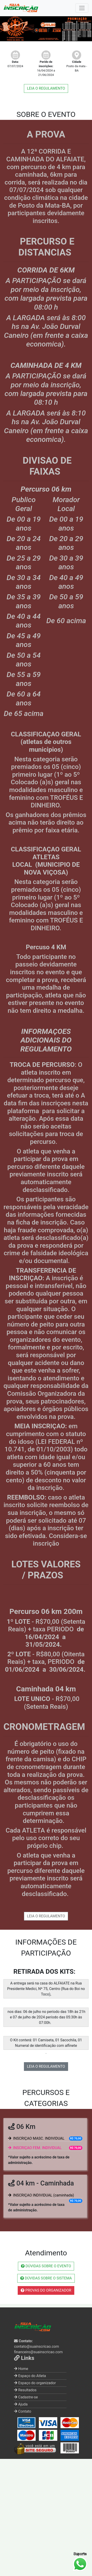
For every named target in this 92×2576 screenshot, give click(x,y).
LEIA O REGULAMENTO (46, 88)
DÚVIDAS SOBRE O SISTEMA (46, 2278)
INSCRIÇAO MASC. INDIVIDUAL (36, 2138)
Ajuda (21, 2404)
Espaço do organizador (35, 2383)
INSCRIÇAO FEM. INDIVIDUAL (35, 2148)
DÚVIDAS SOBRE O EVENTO (46, 2266)
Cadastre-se (26, 2397)
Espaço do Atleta (30, 2376)
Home (21, 2369)
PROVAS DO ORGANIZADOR (46, 2290)
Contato (22, 2411)
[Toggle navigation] (81, 8)
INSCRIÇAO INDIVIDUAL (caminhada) (41, 2195)
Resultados (25, 2390)
